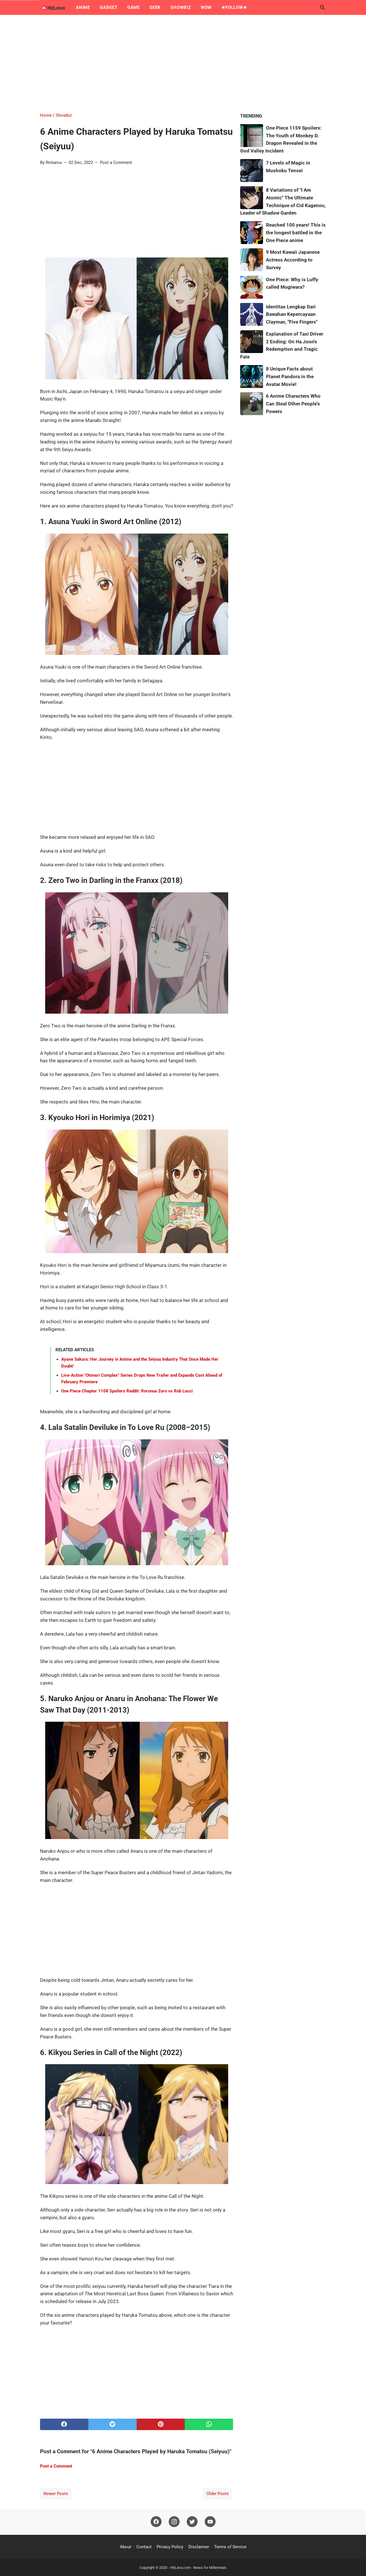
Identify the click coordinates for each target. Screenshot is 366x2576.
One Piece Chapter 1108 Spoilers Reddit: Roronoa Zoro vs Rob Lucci (127, 1391)
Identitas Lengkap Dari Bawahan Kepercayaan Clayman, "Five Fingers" (291, 314)
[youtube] (210, 2522)
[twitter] (112, 2424)
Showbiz (180, 7)
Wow (206, 7)
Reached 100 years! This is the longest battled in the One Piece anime (296, 232)
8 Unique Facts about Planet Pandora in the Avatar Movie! (290, 376)
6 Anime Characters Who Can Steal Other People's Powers (293, 403)
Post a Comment (116, 162)
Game (133, 7)
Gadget (109, 7)
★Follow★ (234, 7)
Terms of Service (230, 2546)
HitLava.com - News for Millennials (198, 2567)
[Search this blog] (322, 7)
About (125, 2546)
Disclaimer (198, 2546)
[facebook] (64, 2424)
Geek (155, 7)
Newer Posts (55, 2493)
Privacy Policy (170, 2546)
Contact (144, 2546)
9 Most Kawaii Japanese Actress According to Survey (293, 259)
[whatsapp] (209, 2424)
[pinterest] (161, 2424)
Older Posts (217, 2493)
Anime (83, 7)
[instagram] (174, 2522)
